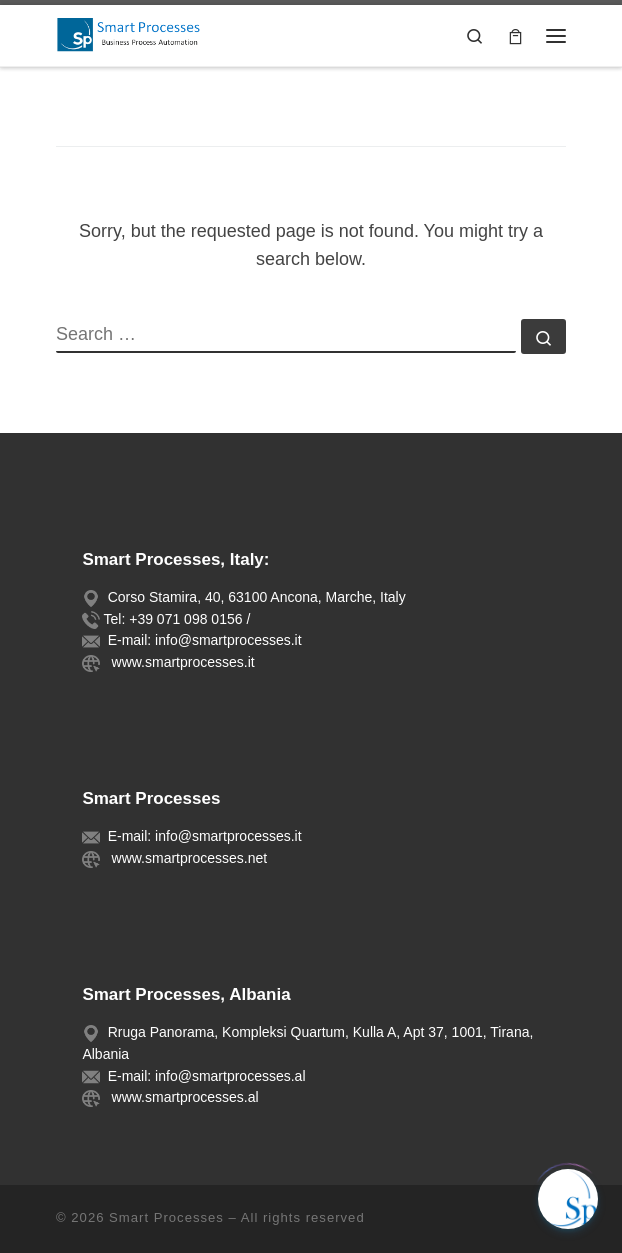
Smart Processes (166, 1217)
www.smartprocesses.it (179, 662)
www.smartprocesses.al (181, 1097)
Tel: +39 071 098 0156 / (177, 619)
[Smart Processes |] (135, 33)
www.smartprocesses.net (185, 858)
